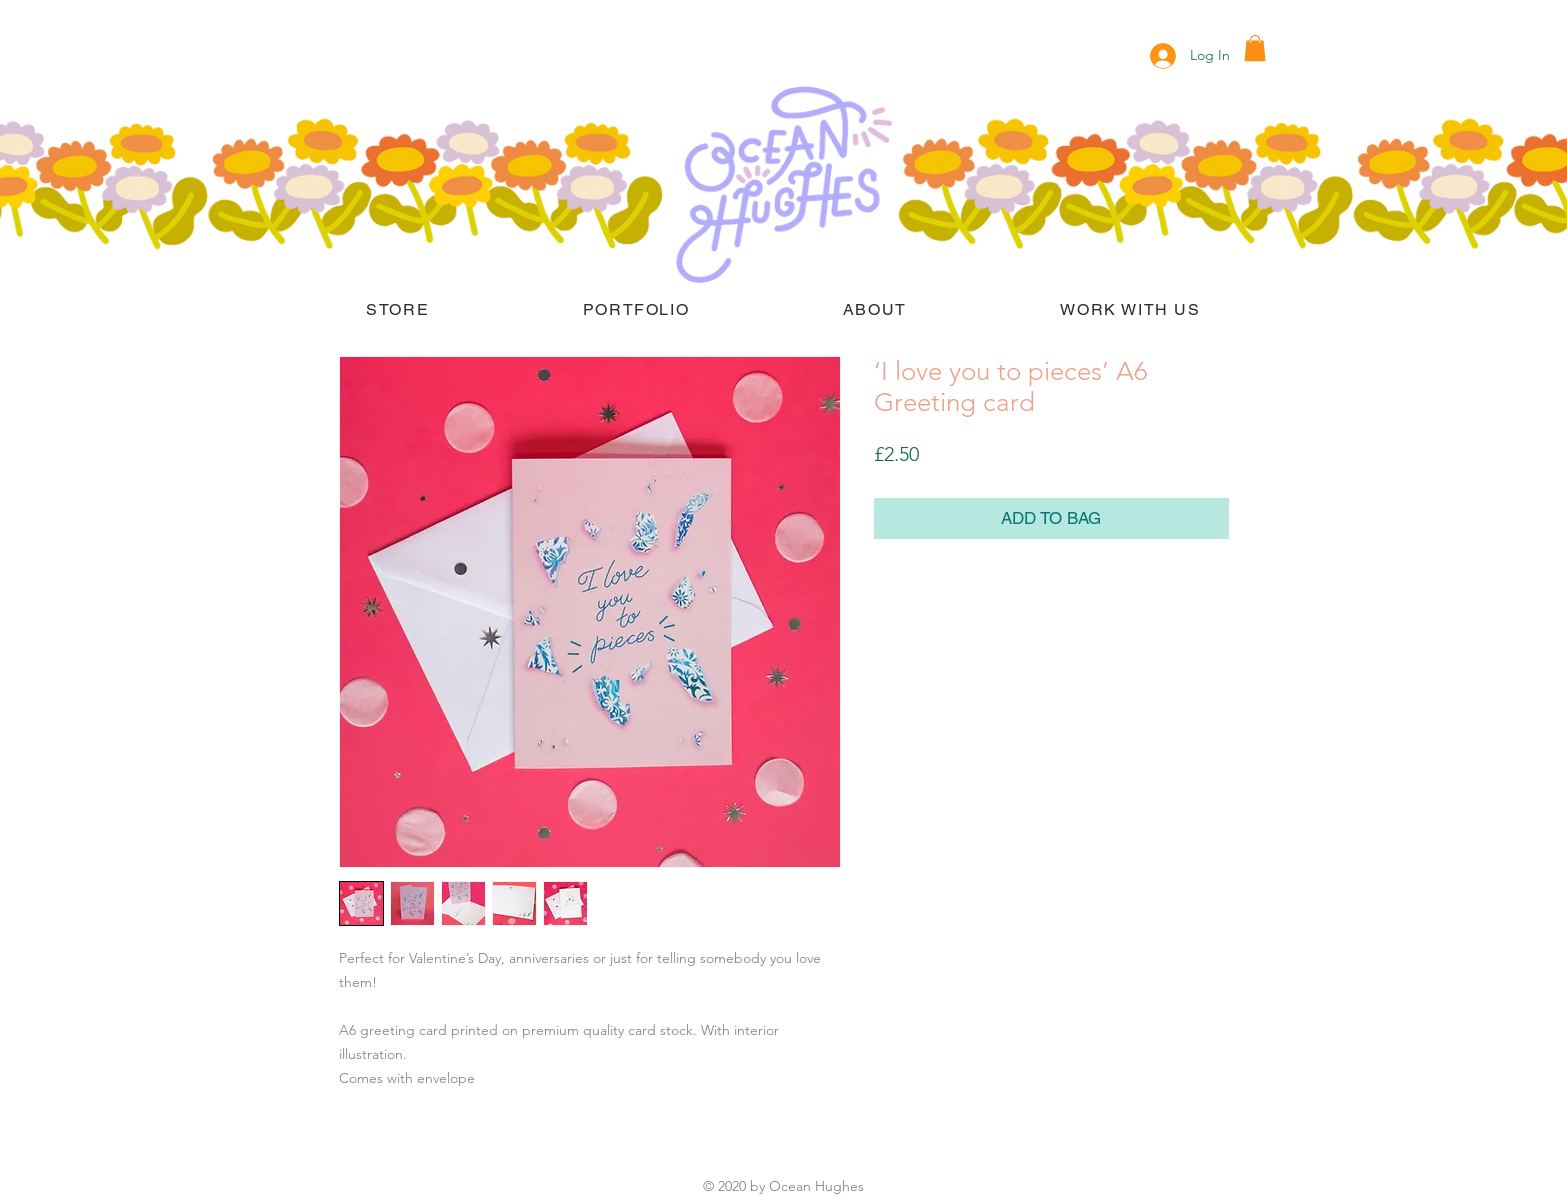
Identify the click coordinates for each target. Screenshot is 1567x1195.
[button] (1255, 48)
